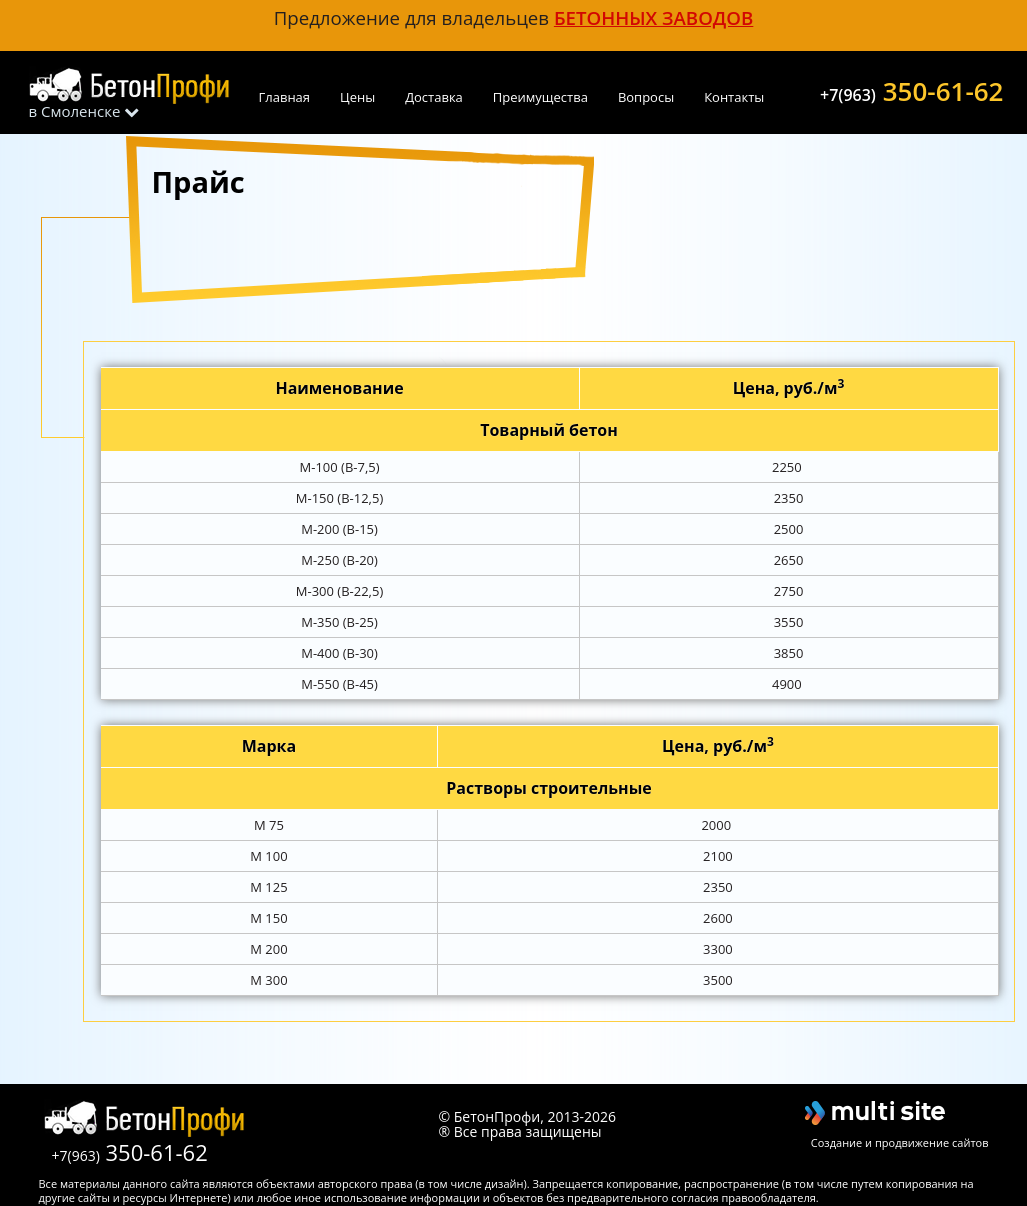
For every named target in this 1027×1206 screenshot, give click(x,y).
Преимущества (540, 97)
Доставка (434, 97)
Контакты (734, 97)
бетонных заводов (653, 17)
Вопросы (646, 97)
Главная (285, 97)
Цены (357, 97)
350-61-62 (911, 89)
